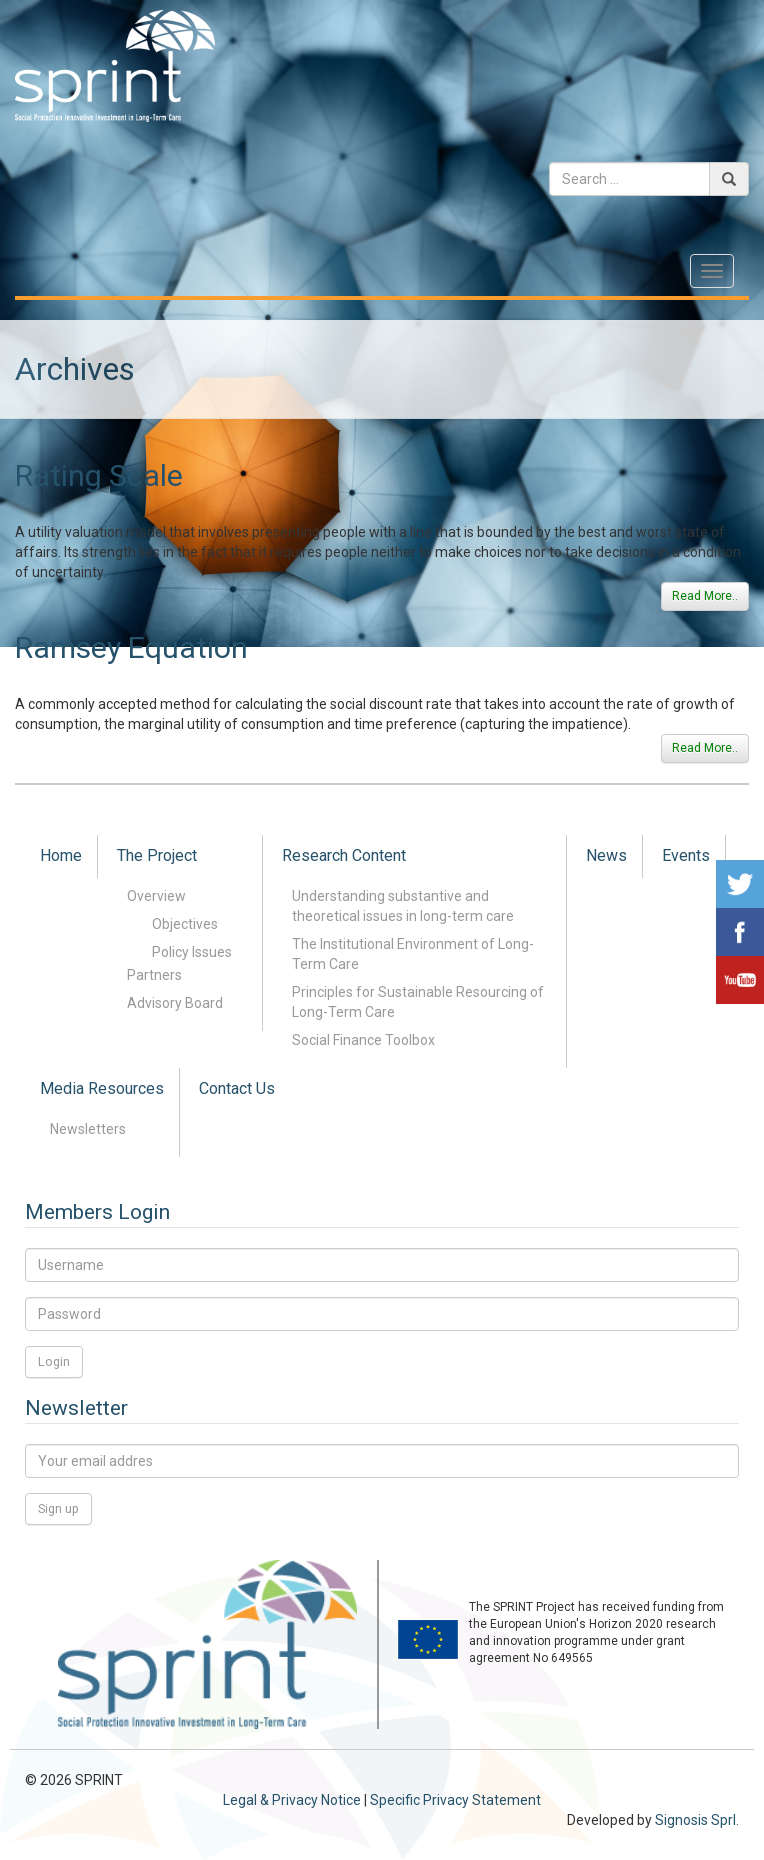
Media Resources (102, 1088)
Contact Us (237, 1088)
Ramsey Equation (131, 647)
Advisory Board (175, 1003)
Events (686, 855)
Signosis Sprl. (697, 1820)
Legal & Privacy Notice (292, 1800)
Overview (156, 896)
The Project (157, 855)
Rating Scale (99, 475)
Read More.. (705, 596)
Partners (154, 975)
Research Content (344, 855)
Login (54, 1361)
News (606, 855)
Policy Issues (192, 952)
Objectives (185, 924)
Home (61, 855)
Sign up (58, 1508)
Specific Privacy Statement (455, 1800)
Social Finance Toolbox (363, 1040)
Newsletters (88, 1129)
